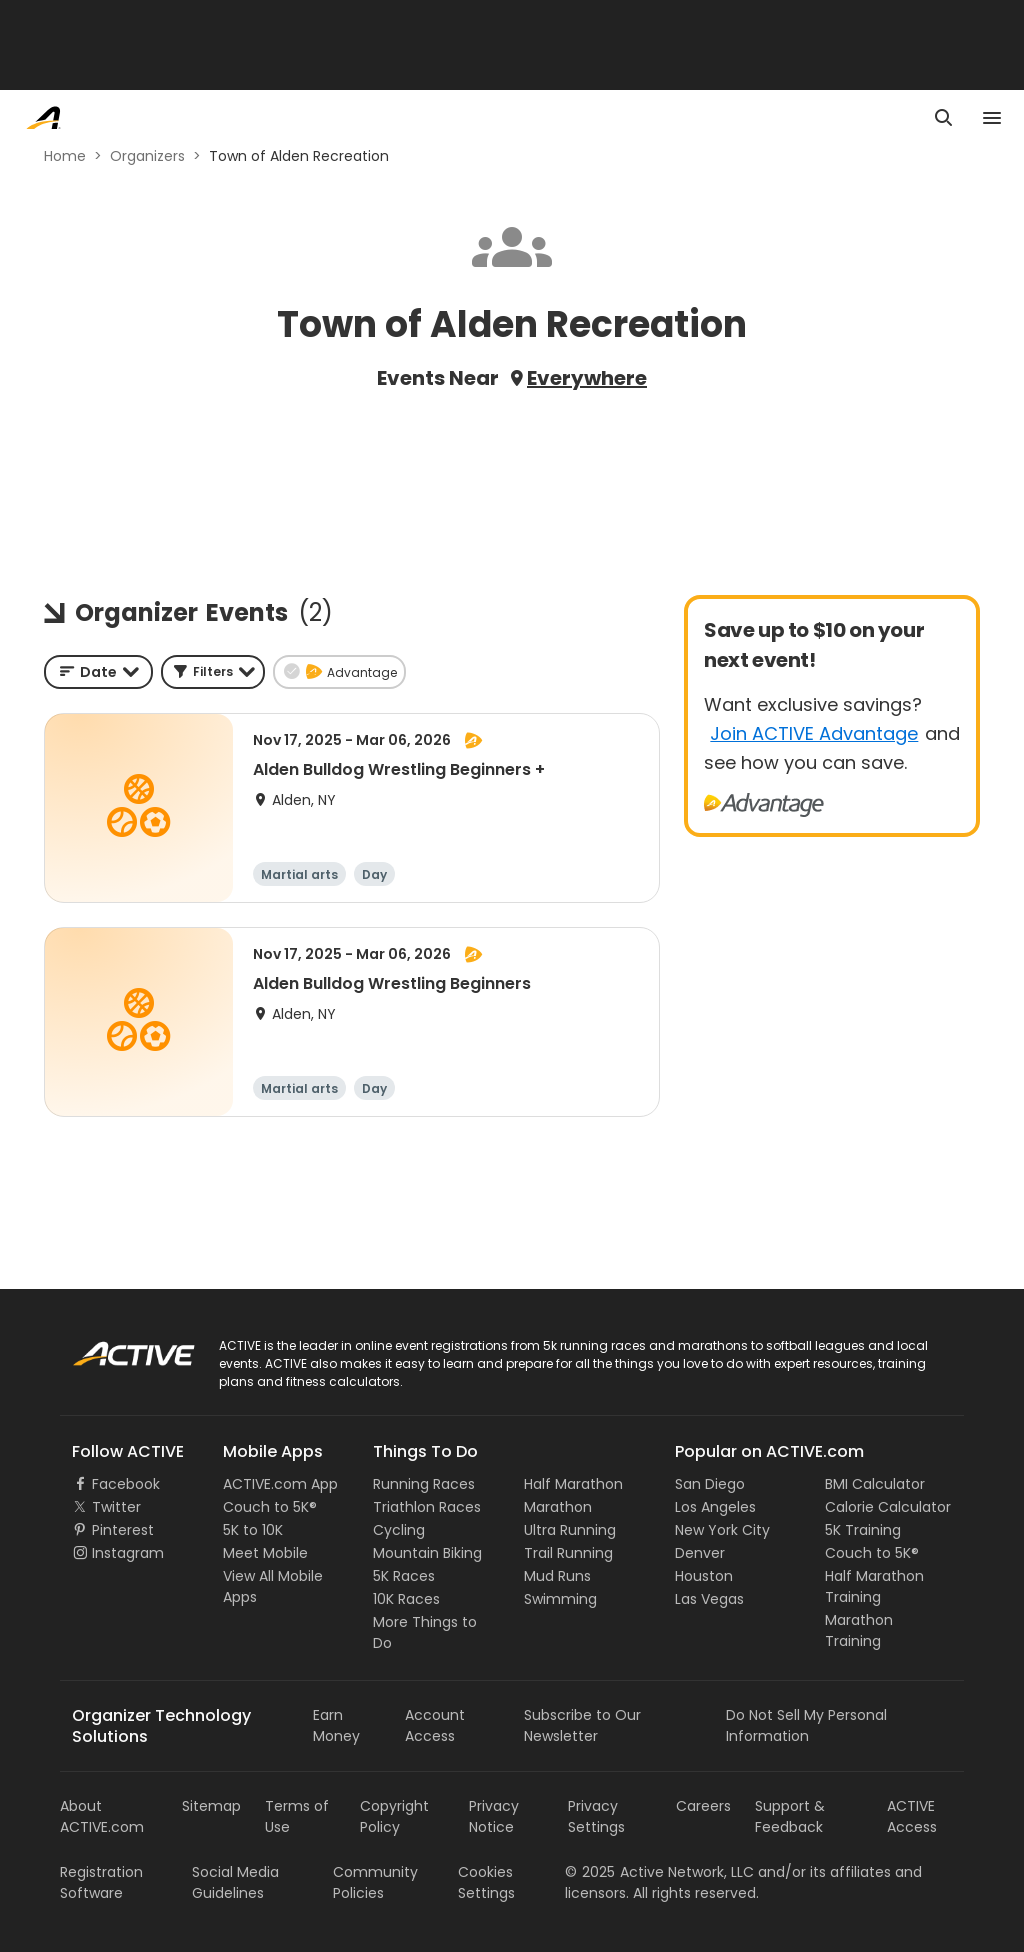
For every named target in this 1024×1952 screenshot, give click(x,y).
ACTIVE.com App (280, 1484)
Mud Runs (557, 1576)
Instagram (128, 1553)
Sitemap (211, 1806)
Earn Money (336, 1725)
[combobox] (98, 672)
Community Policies (375, 1882)
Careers (703, 1806)
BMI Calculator (875, 1484)
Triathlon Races (427, 1507)
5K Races (404, 1576)
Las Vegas (709, 1599)
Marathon (558, 1507)
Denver (700, 1553)
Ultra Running (570, 1530)
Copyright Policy (394, 1816)
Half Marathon (573, 1484)
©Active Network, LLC (659, 1872)
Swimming (560, 1599)
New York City (722, 1530)
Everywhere (587, 378)
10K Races (406, 1599)
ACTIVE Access (912, 1816)
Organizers (147, 156)
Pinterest (123, 1530)
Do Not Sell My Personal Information (806, 1725)
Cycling (399, 1530)
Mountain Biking (427, 1553)
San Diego (710, 1484)
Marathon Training (859, 1630)
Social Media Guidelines (235, 1882)
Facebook (126, 1484)
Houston (704, 1576)
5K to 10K (253, 1530)
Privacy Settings (596, 1816)
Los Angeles (715, 1507)
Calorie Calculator (888, 1507)
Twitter (116, 1507)
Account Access (435, 1725)
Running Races (424, 1484)
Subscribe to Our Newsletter (582, 1725)
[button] (213, 672)
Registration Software (101, 1882)
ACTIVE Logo (114, 1347)
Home (65, 156)
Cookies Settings (486, 1882)
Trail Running (568, 1553)
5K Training (863, 1530)
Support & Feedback (790, 1816)
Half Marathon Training (874, 1586)
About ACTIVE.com (102, 1816)
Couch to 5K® (270, 1507)
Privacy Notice (494, 1816)
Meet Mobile (265, 1553)
